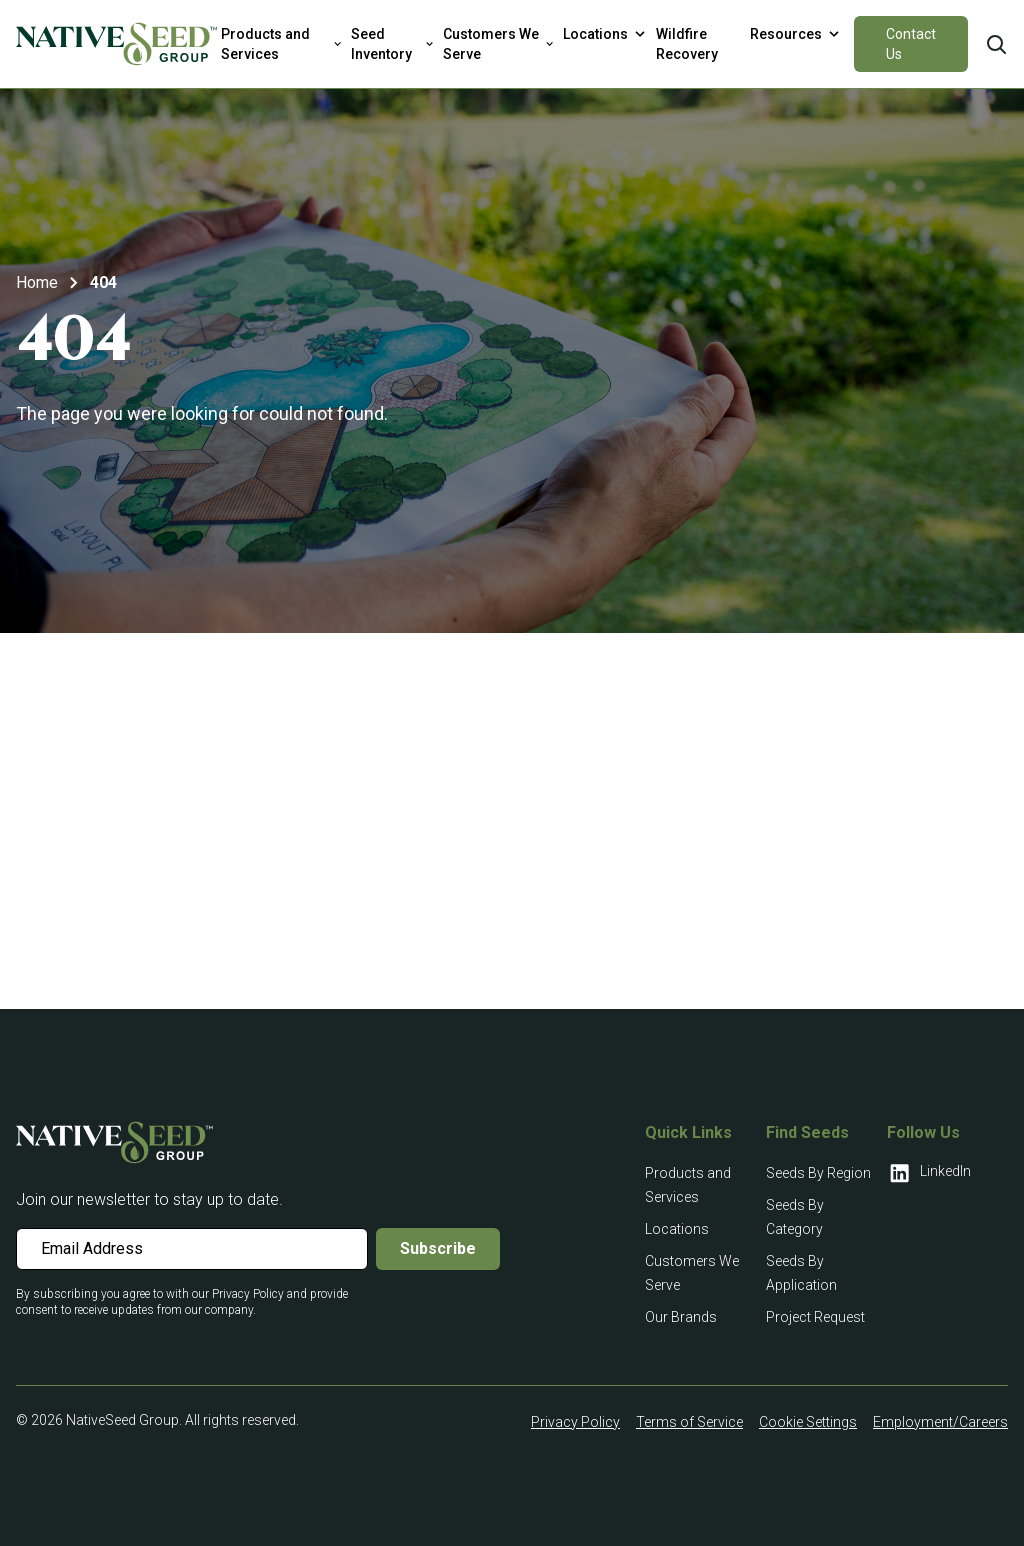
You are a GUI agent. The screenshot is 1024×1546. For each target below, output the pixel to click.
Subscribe (438, 1248)
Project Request (815, 1317)
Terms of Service (689, 1422)
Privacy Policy (575, 1422)
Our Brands (681, 1317)
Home (37, 282)
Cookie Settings (808, 1422)
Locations (677, 1229)
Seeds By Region (818, 1173)
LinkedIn (929, 1173)
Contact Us (911, 44)
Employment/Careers (940, 1422)
